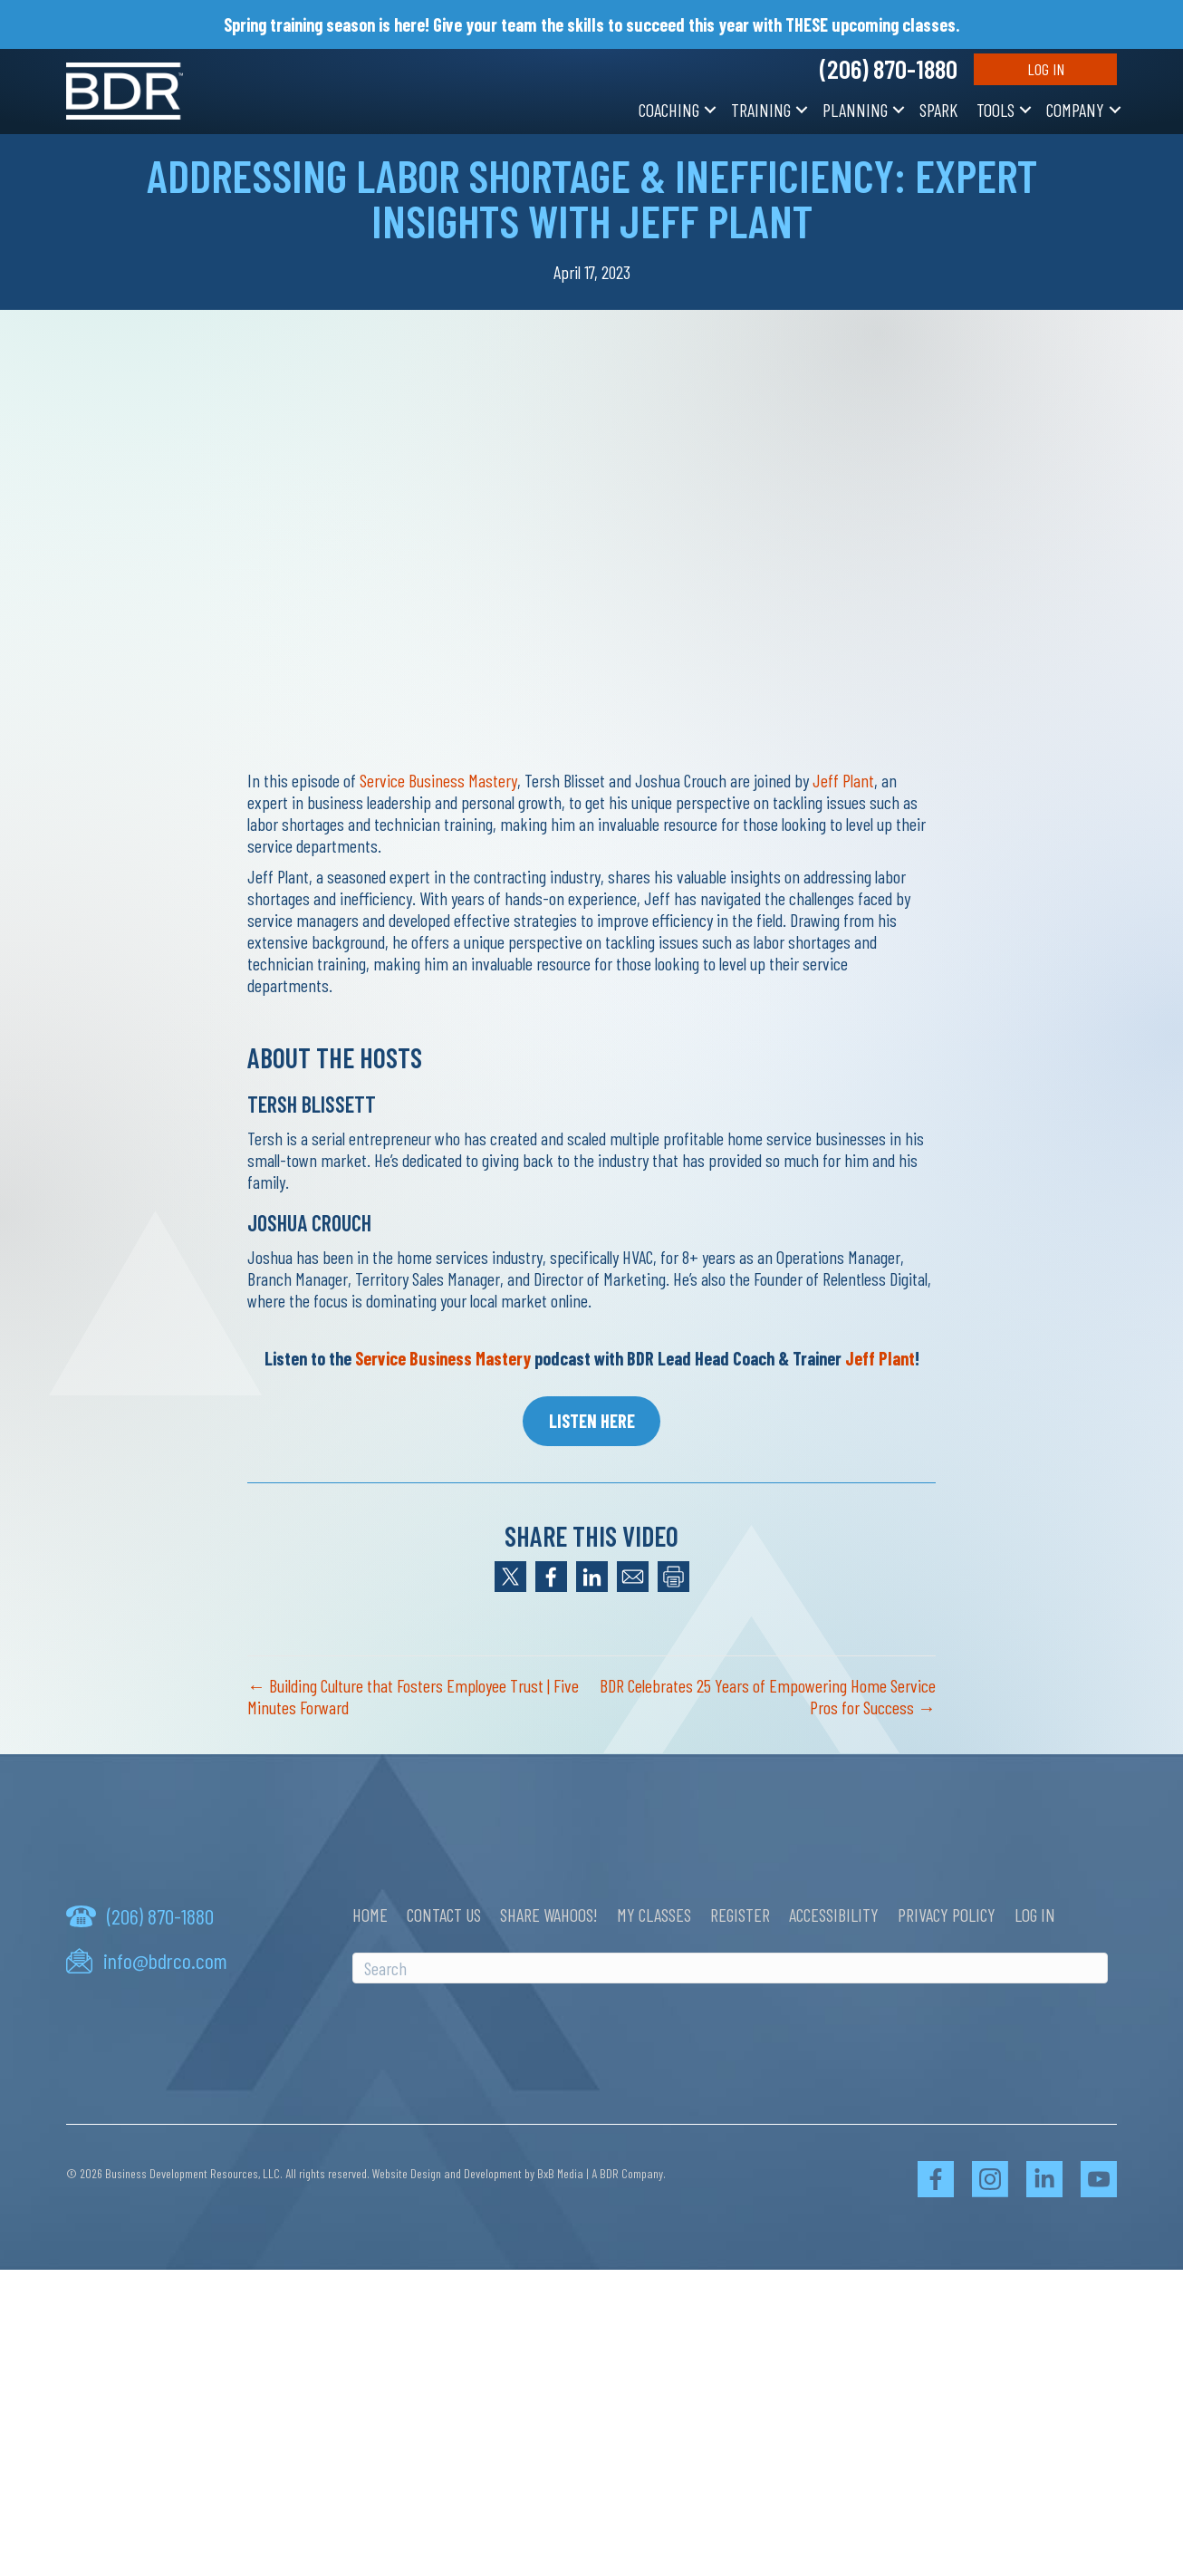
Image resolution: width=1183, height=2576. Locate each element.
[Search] (730, 1968)
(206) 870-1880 (888, 68)
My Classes (654, 1914)
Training (761, 110)
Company (1075, 110)
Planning (855, 110)
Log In (1045, 69)
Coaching (669, 110)
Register (740, 1914)
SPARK (938, 110)
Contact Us (444, 1914)
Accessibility (834, 1914)
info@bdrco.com (165, 1960)
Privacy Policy (946, 1914)
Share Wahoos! (549, 1914)
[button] (710, 110)
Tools (995, 110)
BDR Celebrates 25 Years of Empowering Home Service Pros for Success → (768, 1696)
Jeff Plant (843, 780)
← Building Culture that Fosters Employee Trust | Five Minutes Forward (413, 1696)
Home (370, 1914)
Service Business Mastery (438, 780)
